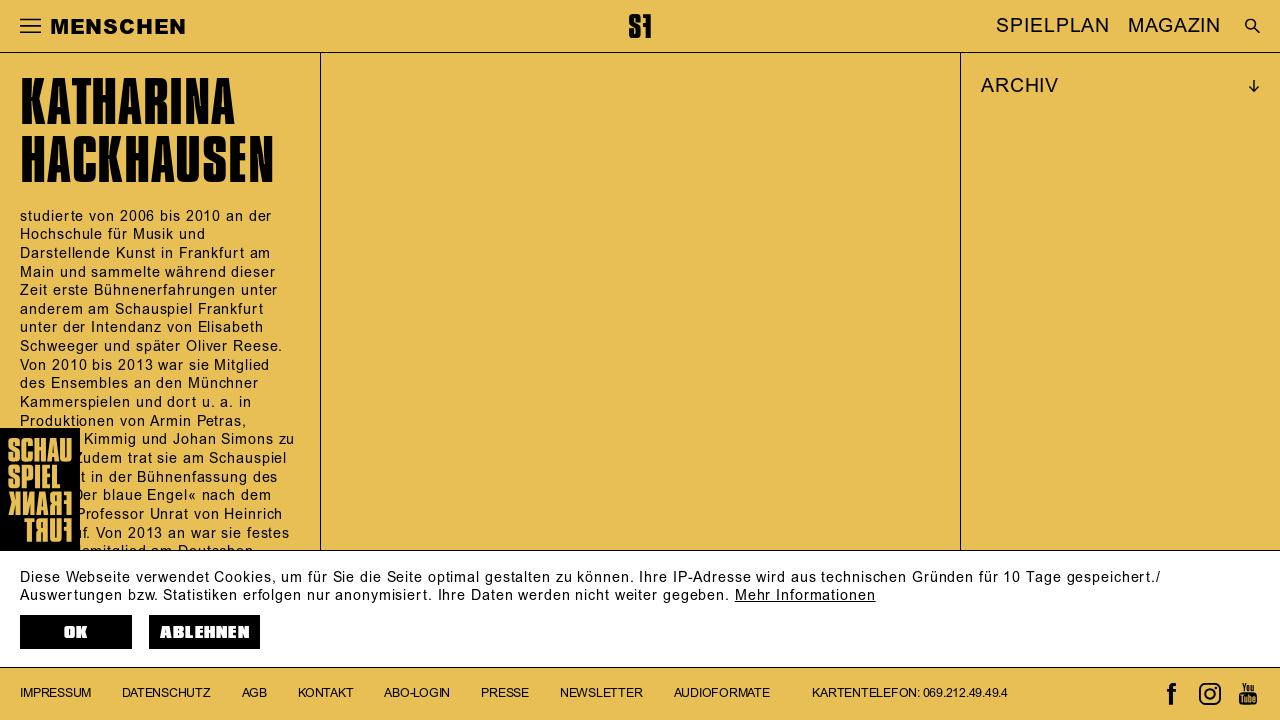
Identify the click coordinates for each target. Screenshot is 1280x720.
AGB (254, 693)
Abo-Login (417, 693)
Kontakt (325, 693)
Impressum (55, 693)
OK (76, 632)
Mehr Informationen (805, 596)
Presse (505, 693)
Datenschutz (166, 693)
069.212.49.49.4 (965, 693)
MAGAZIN (1174, 26)
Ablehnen (205, 632)
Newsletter (601, 693)
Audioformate (722, 693)
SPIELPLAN (1053, 26)
